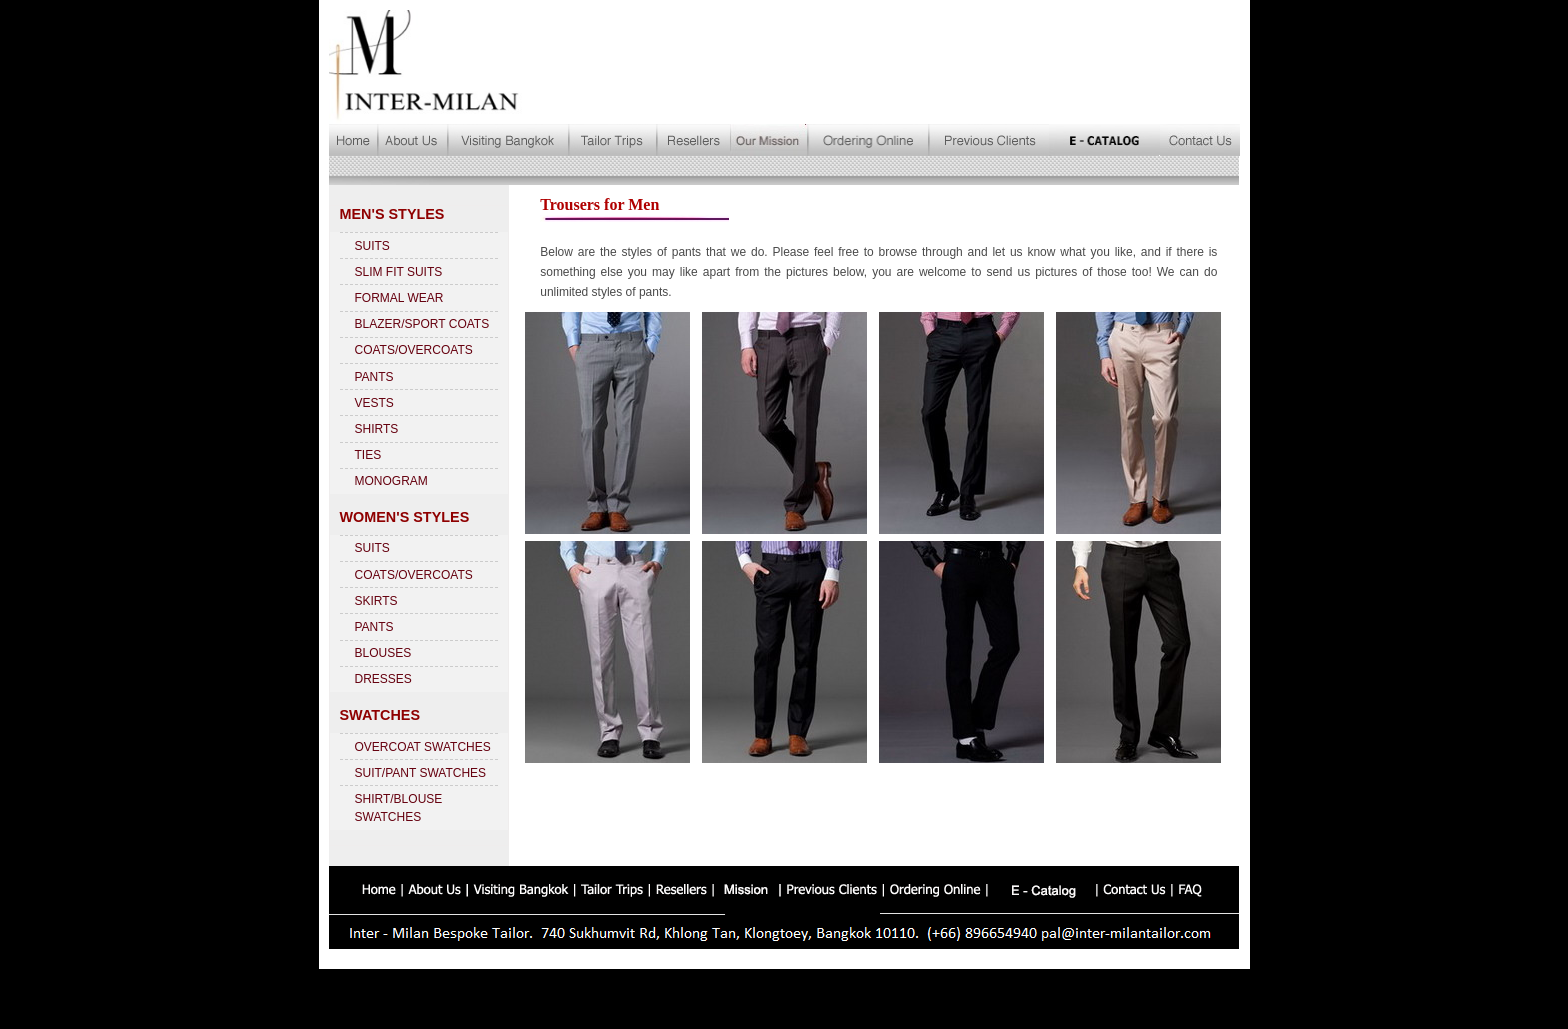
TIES (368, 455)
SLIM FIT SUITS (399, 272)
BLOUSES (383, 653)
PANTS (374, 377)
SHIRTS (377, 429)
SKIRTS (376, 601)
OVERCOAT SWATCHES (423, 747)
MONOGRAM (391, 481)
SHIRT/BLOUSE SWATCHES (399, 808)
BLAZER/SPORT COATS (422, 324)
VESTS (374, 403)
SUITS (372, 246)
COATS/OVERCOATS (414, 350)
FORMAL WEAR (399, 298)
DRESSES (383, 679)
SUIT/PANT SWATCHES (421, 773)
